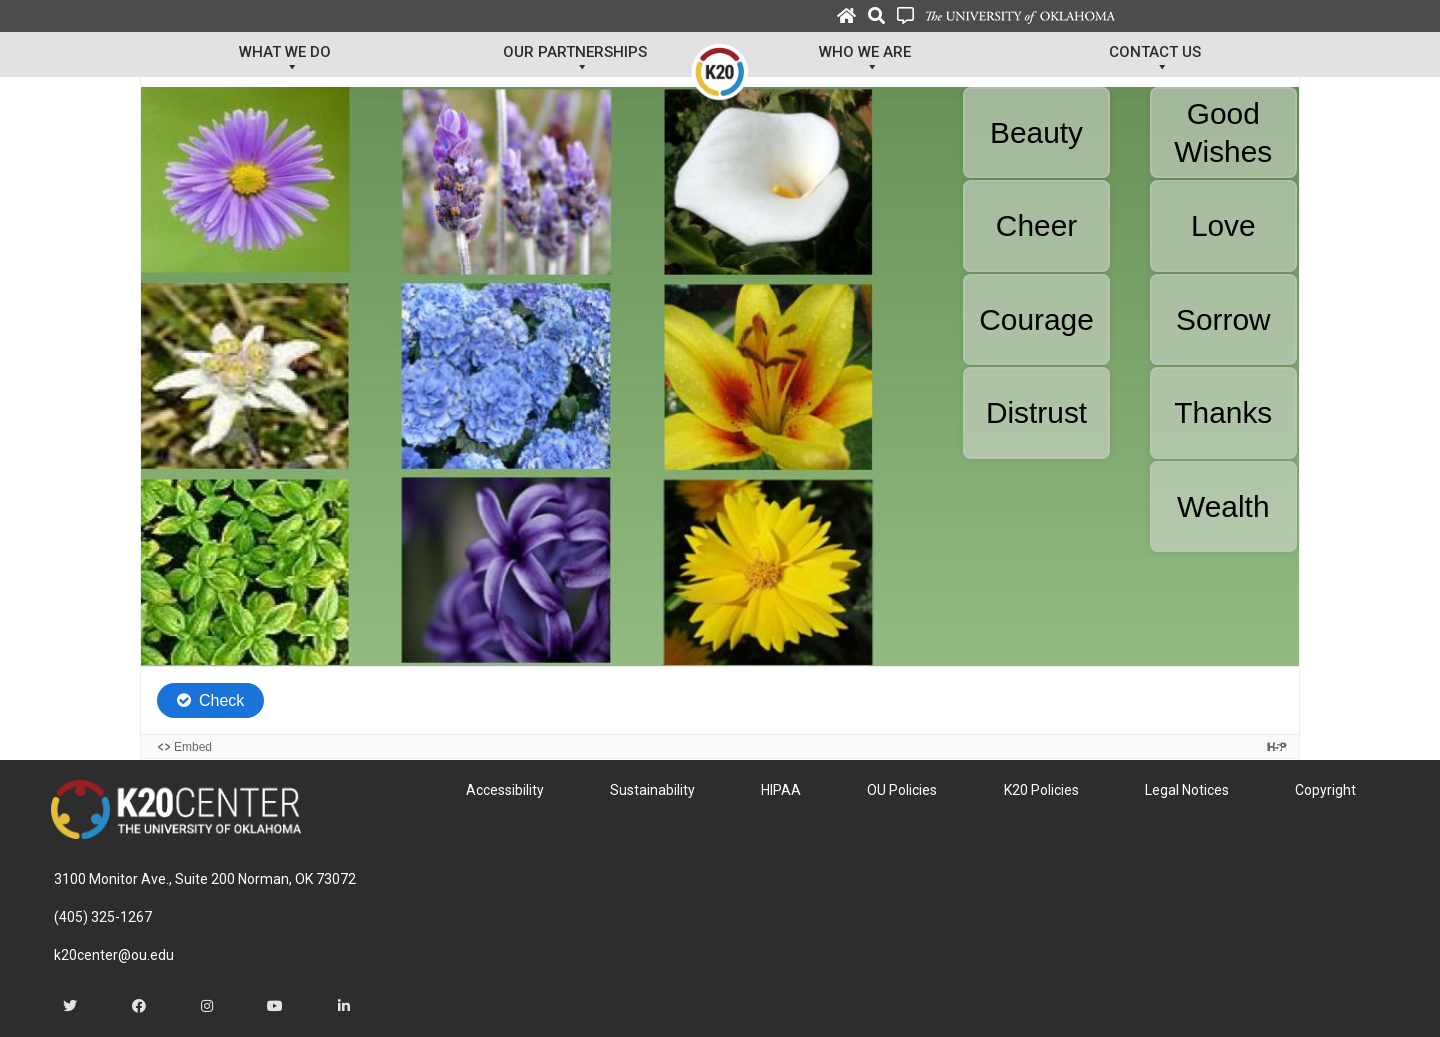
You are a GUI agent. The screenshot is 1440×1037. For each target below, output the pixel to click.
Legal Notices (1187, 790)
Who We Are (865, 60)
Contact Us (1155, 60)
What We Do (285, 60)
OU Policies (902, 790)
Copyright (1325, 790)
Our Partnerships (575, 60)
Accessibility (505, 790)
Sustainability (652, 790)
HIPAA (781, 790)
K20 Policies (1041, 790)
